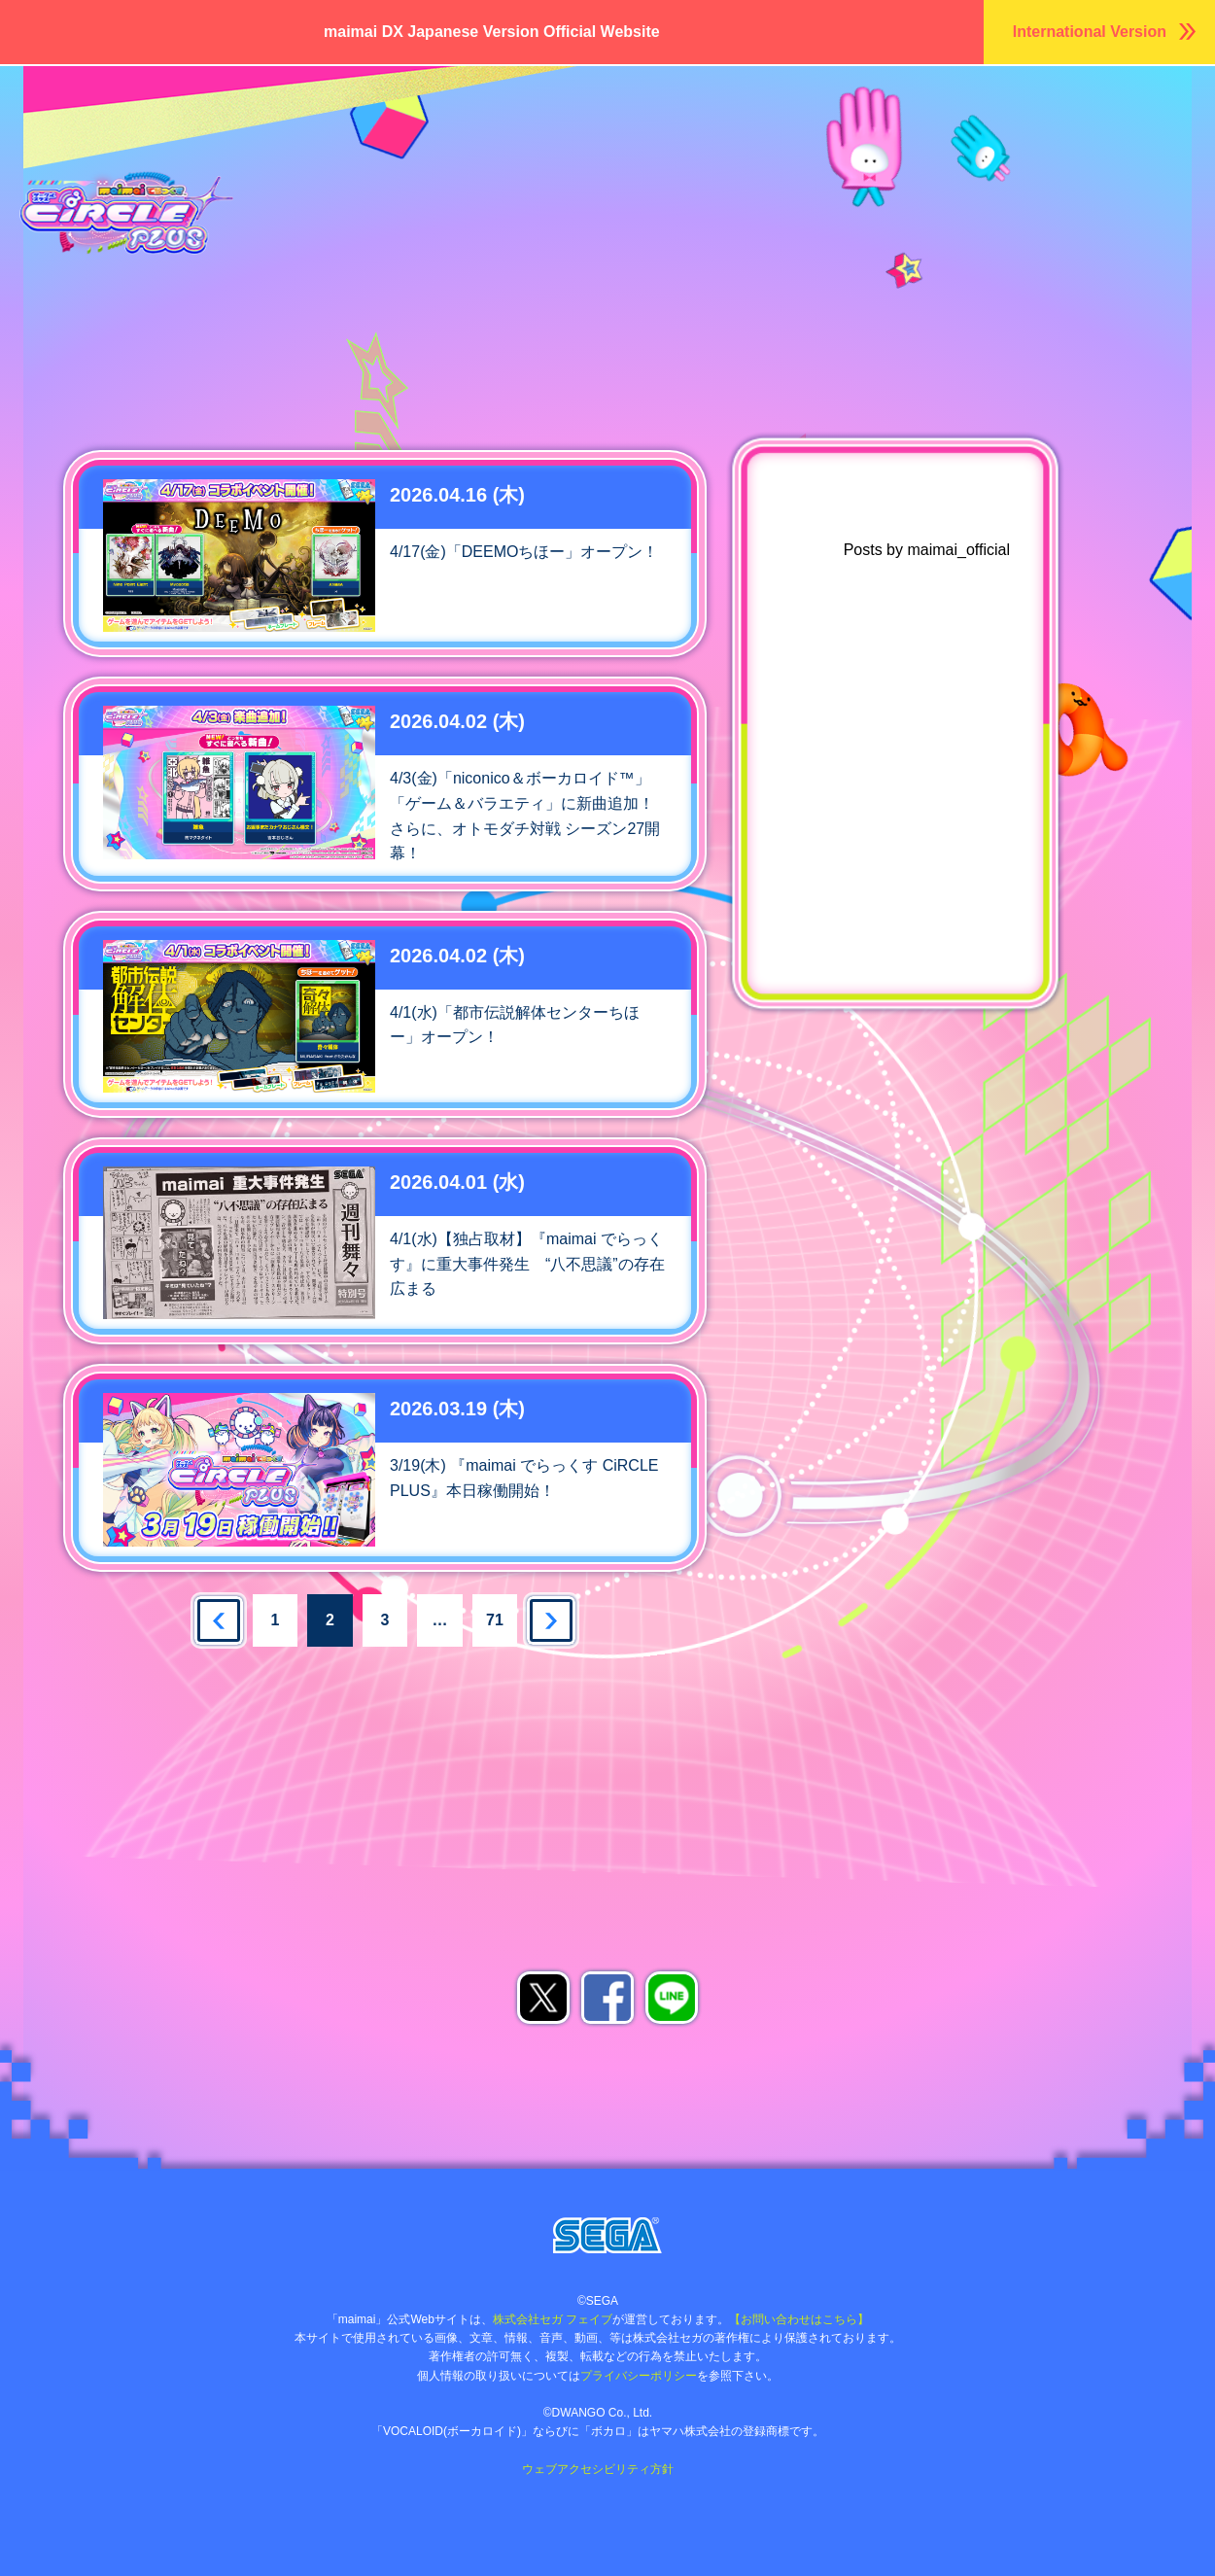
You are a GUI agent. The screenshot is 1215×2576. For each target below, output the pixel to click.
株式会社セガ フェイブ (552, 2319)
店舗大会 (355, 168)
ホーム (354, 129)
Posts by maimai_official (927, 549)
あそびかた (1142, 129)
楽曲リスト (881, 129)
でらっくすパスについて (778, 168)
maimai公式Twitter (934, 1069)
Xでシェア (543, 1997)
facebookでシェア (607, 1997)
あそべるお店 (986, 168)
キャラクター (617, 129)
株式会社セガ (607, 2235)
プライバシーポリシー (638, 2376)
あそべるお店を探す (399, 1700)
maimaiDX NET (1133, 168)
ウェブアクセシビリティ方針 (598, 2469)
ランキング (1012, 129)
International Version (1089, 31)
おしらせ (456, 129)
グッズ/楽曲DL (477, 168)
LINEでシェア (671, 1997)
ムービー (598, 168)
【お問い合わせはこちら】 (799, 2319)
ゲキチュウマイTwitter (934, 1123)
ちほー (770, 129)
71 (494, 1620)
